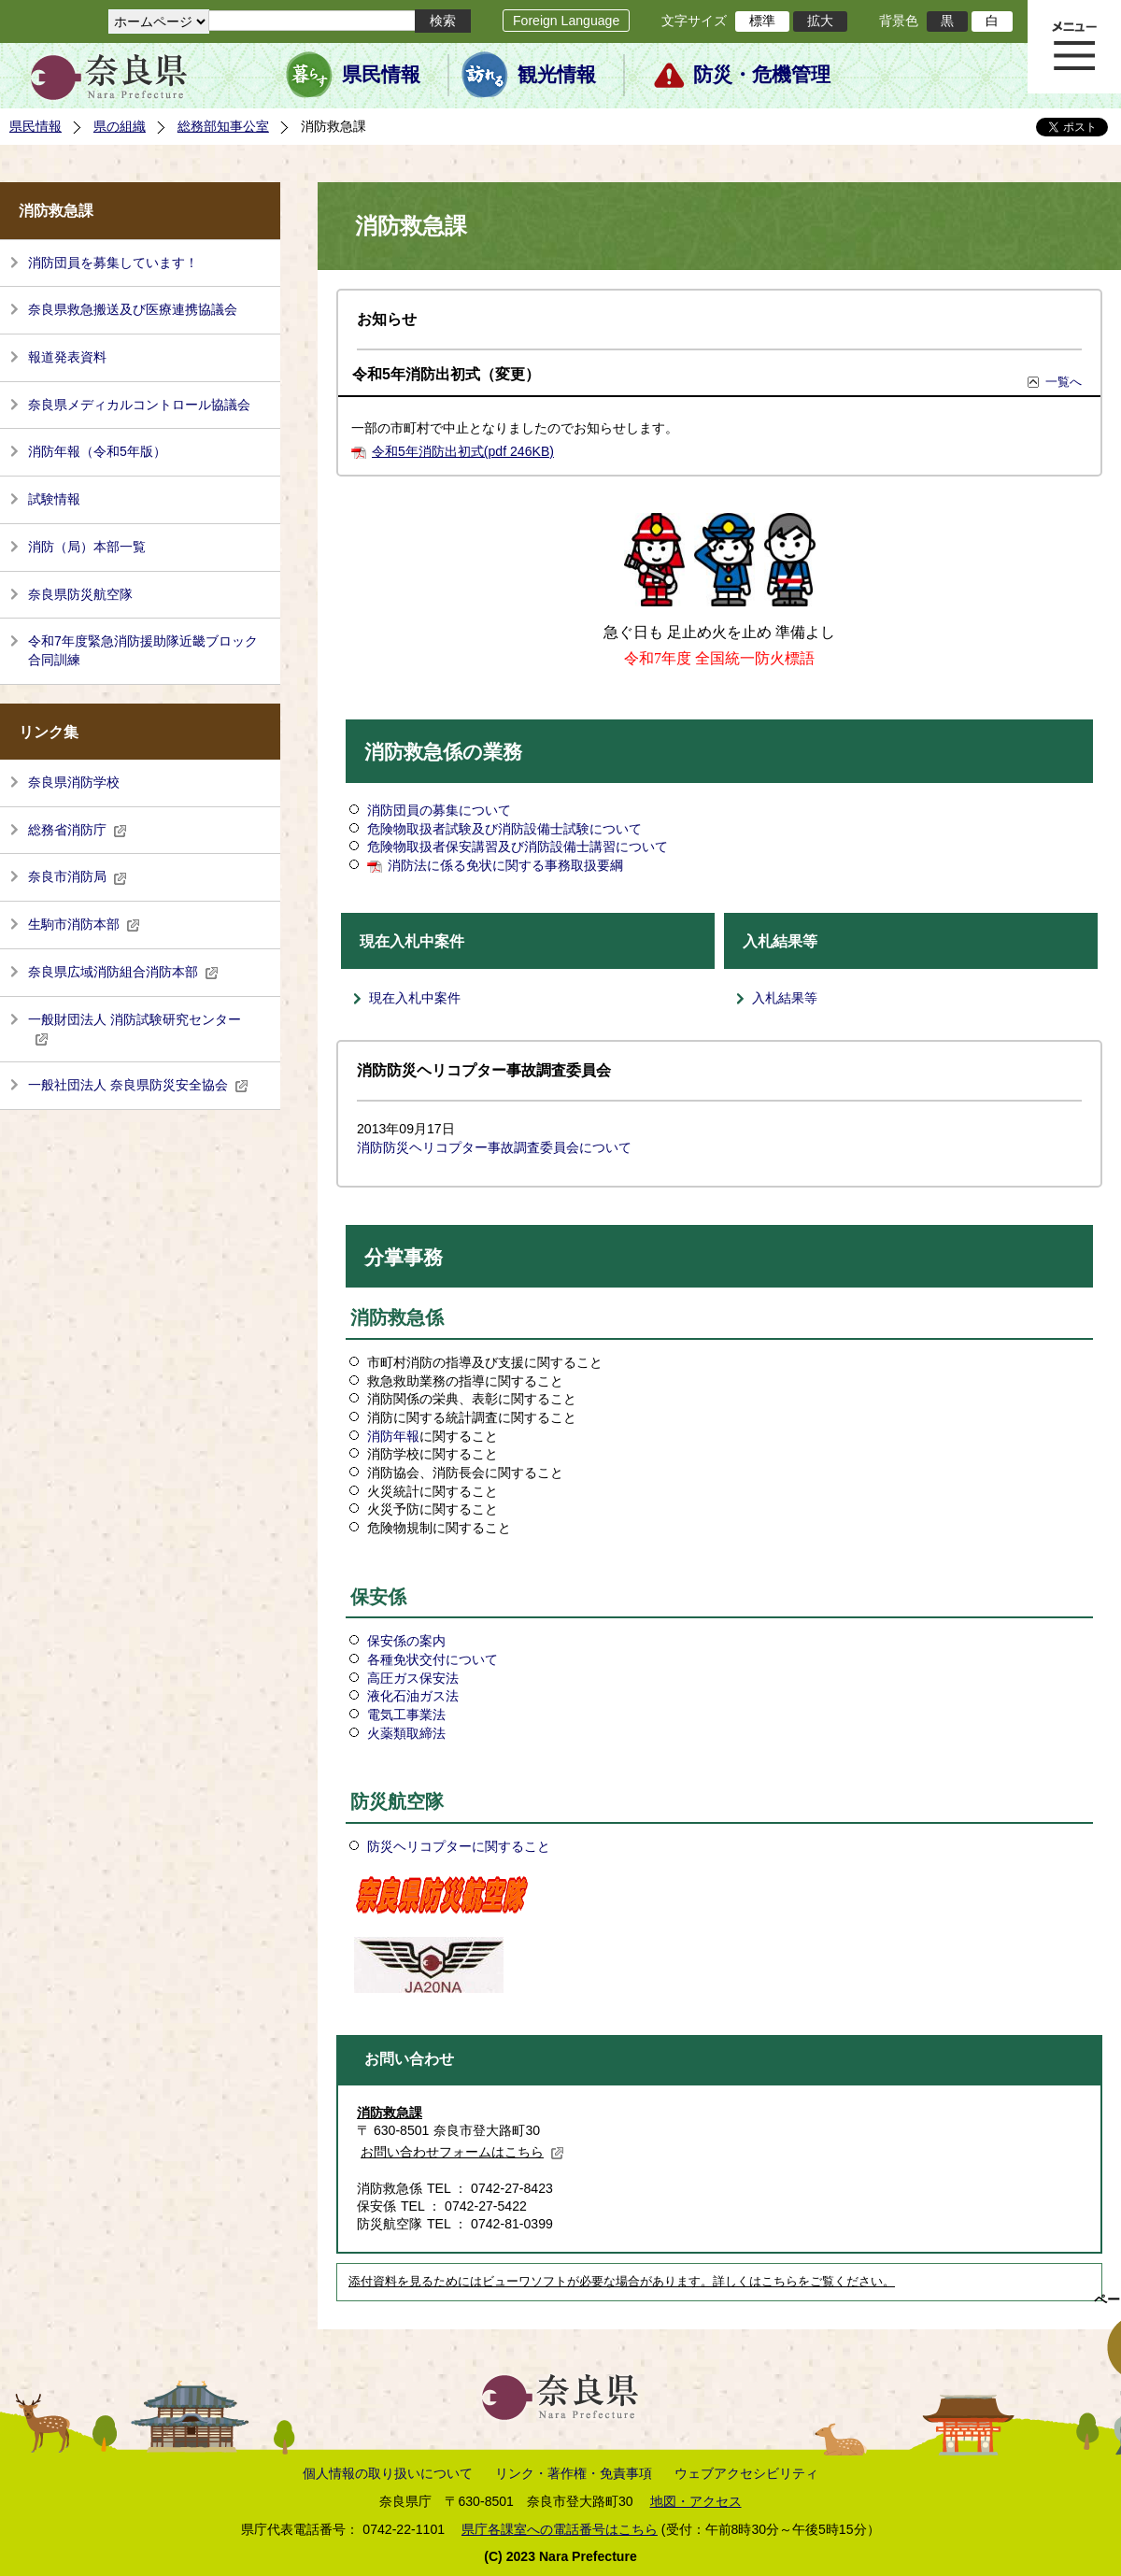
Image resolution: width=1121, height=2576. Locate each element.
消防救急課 (389, 2112)
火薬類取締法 (406, 1733)
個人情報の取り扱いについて (388, 2473)
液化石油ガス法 (413, 1695)
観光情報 (557, 75)
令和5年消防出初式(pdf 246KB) (463, 451)
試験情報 (54, 498)
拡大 (820, 20)
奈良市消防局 (77, 876)
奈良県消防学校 (74, 782)
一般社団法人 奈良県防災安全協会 (138, 1084)
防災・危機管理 (761, 75)
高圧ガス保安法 (413, 1678)
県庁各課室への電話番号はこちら (559, 2529)
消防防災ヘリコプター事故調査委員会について (494, 1147)
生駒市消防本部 (84, 924)
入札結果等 (784, 997)
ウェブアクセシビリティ (746, 2473)
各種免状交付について (432, 1659)
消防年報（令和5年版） (97, 451)
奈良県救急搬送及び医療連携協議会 (132, 309)
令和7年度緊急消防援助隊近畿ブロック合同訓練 (143, 650)
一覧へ (1063, 382)
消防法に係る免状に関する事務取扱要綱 (505, 865)
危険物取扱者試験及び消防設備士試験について (504, 828)
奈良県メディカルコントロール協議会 (139, 404)
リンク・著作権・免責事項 (573, 2473)
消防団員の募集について (439, 810)
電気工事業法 (406, 1714)
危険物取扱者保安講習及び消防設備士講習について (517, 846)
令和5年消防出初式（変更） (446, 374)
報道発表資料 (67, 356)
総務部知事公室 (223, 126)
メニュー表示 (1074, 46)
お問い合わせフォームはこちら (462, 2151)
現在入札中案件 (415, 997)
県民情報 (381, 75)
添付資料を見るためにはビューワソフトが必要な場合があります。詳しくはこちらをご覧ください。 (621, 2281)
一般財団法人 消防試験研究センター (134, 1029)
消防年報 (393, 1436)
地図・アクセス (696, 2501)
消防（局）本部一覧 (87, 546)
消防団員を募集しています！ (113, 262)
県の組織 (119, 126)
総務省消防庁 (77, 829)
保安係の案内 (406, 1640)
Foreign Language (566, 20)
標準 (762, 20)
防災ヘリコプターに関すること (458, 1846)
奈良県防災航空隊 (80, 594)
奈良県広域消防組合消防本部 (123, 971)
